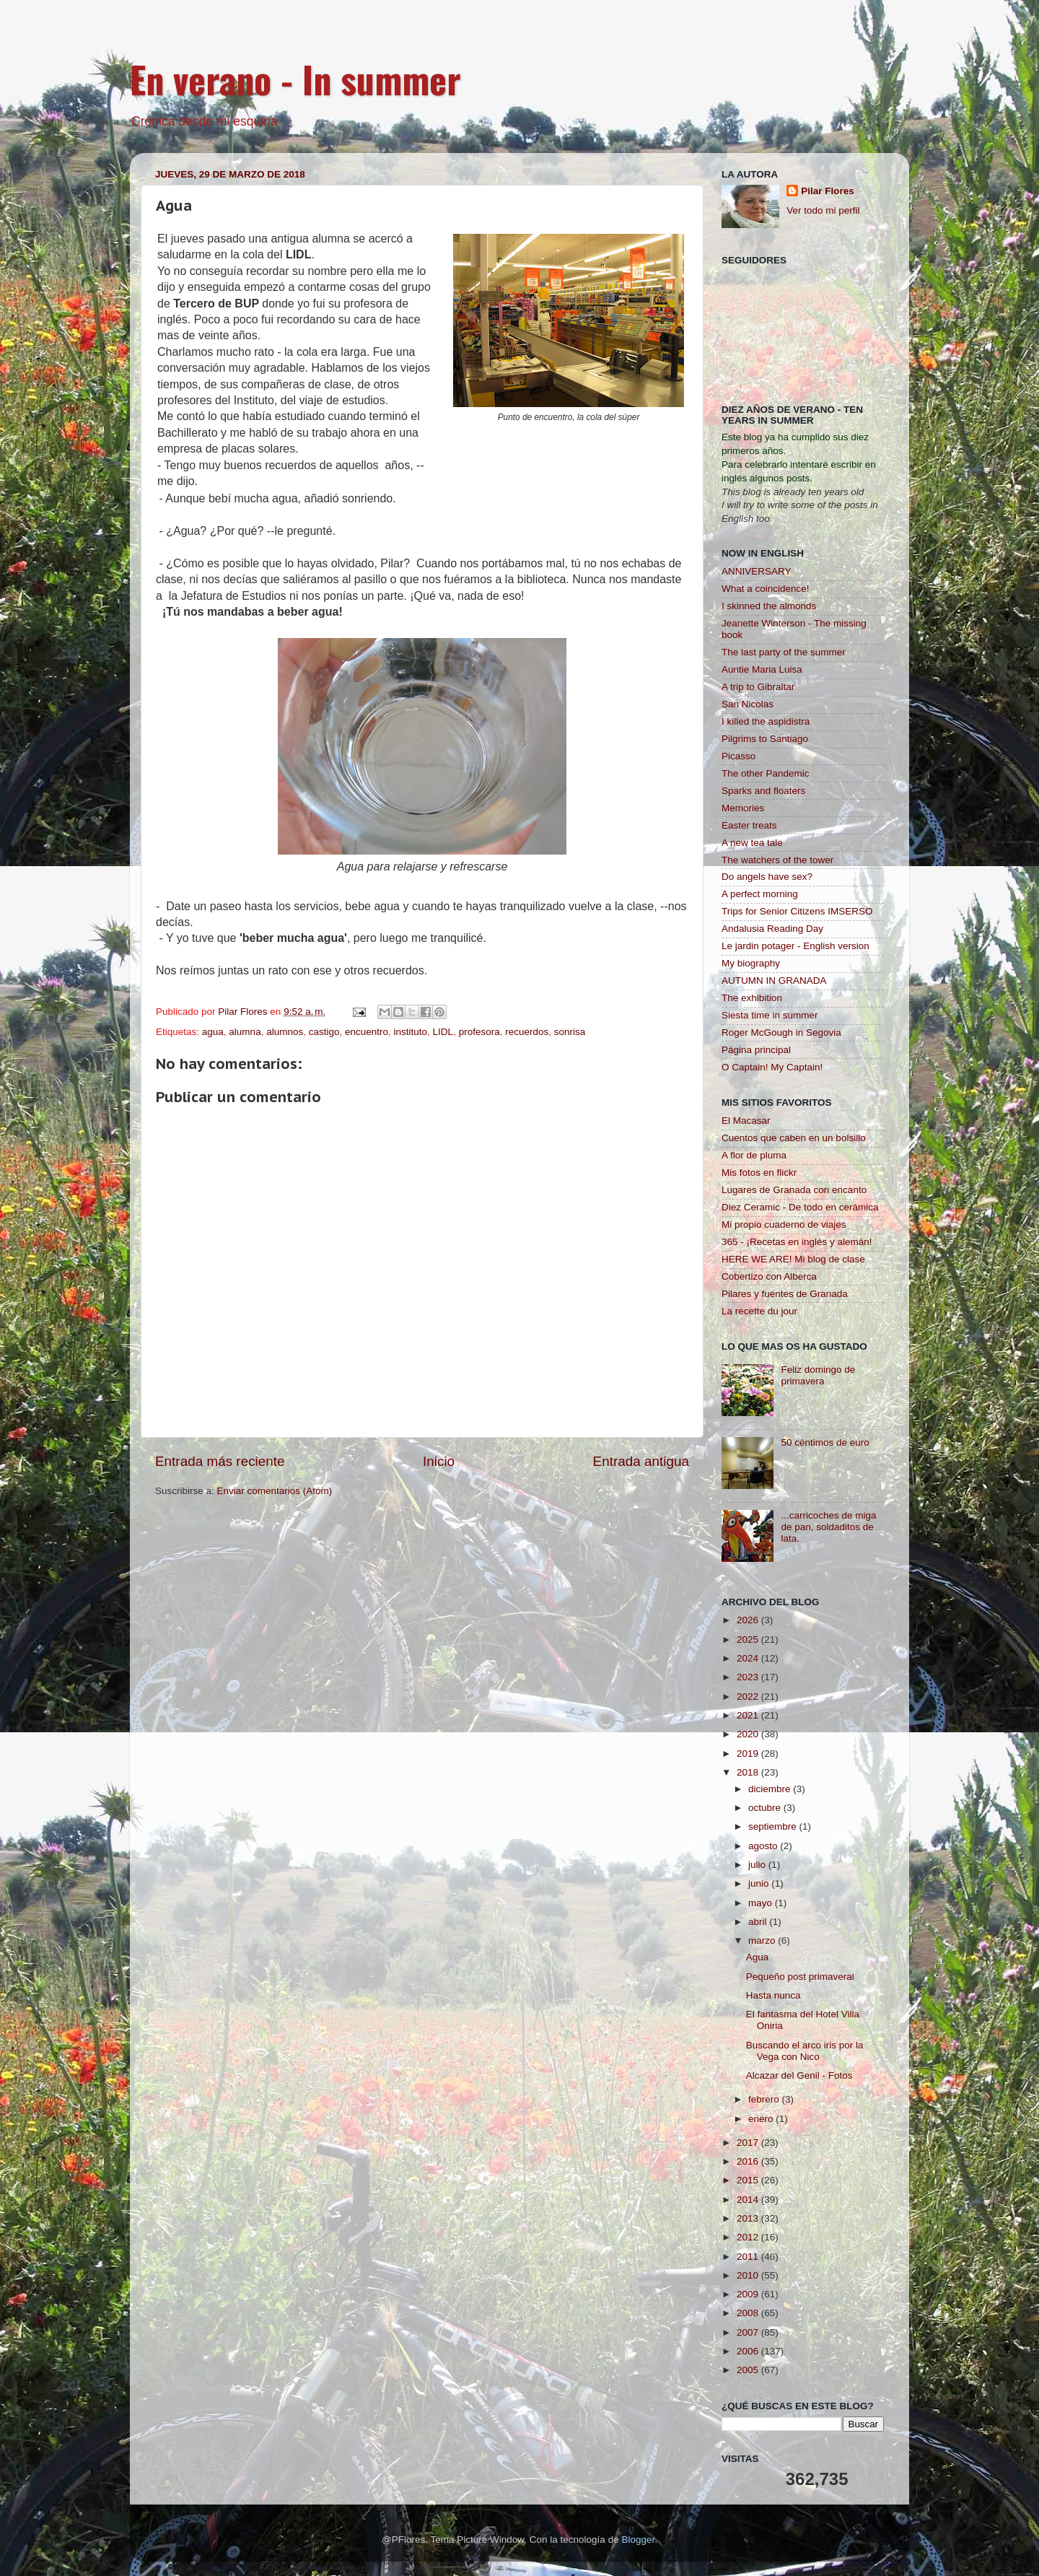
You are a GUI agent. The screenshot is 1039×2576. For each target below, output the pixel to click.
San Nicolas (747, 704)
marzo (763, 1940)
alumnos (284, 1031)
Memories (743, 808)
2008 (749, 2313)
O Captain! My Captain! (772, 1067)
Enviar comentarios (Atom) (275, 1490)
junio (759, 1883)
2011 (749, 2256)
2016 (749, 2161)
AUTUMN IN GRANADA (774, 980)
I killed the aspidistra (766, 721)
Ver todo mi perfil (822, 210)
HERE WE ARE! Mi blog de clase (793, 1259)
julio (758, 1864)
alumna (244, 1031)
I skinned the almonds (769, 606)
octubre (766, 1807)
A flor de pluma (754, 1155)
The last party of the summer (784, 652)
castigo (324, 1031)
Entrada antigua (641, 1461)
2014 (749, 2199)
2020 (749, 1734)
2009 (749, 2294)
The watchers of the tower (777, 860)
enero (762, 2118)
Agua (757, 1957)
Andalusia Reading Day (772, 928)
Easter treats (749, 825)
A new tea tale (752, 842)
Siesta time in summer (770, 1015)
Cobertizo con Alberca (769, 1276)
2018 (749, 1772)
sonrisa (570, 1031)
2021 (749, 1715)
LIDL (443, 1031)
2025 (749, 1639)
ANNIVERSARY (757, 571)
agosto (764, 1846)
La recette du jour (759, 1311)
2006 (749, 2351)
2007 (749, 2332)
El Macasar (746, 1120)
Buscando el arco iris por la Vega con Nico (805, 2051)
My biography (751, 963)
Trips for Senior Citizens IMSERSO (797, 911)
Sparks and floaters (763, 790)
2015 (749, 2180)
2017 (749, 2142)
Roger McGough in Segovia (781, 1032)
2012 (749, 2237)
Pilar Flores (827, 190)
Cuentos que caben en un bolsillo (794, 1137)
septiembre (773, 1826)
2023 (749, 1677)
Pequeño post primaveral (800, 1976)
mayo (761, 1903)
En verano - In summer (295, 78)
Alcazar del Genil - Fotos (799, 2075)
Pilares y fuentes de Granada (785, 1293)
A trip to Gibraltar (758, 686)
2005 (749, 2370)
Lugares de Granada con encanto (794, 1189)
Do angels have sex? (767, 876)
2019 (749, 1753)
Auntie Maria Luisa (762, 669)
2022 (749, 1696)
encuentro (366, 1031)
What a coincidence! (766, 588)
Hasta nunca (773, 1995)
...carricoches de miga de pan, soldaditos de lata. (828, 1527)
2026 (749, 1620)
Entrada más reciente (220, 1461)
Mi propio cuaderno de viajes (784, 1224)
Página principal (756, 1049)
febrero (765, 2099)
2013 (749, 2218)
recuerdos (526, 1031)
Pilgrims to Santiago (765, 738)
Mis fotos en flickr (759, 1172)
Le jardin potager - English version (795, 945)
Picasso (738, 756)
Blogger (637, 2539)
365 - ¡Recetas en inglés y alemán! (797, 1241)
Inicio (439, 1461)
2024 (749, 1658)
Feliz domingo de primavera (818, 1375)
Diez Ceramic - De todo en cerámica (800, 1207)
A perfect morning (760, 893)
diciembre (770, 1788)
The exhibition (752, 997)
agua (213, 1031)
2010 (749, 2275)
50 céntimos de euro (825, 1442)
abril (758, 1921)
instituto (411, 1031)
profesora (479, 1031)
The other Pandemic (766, 773)
